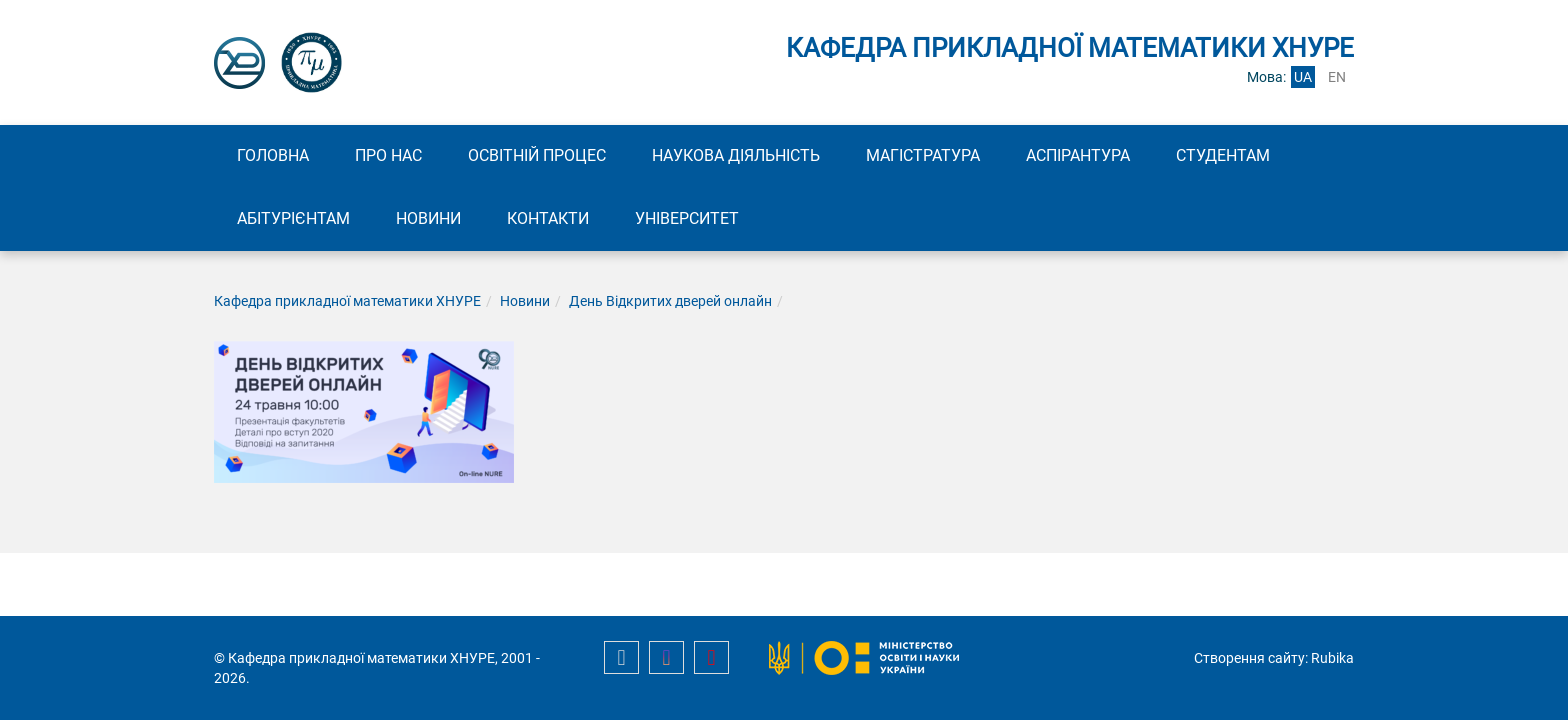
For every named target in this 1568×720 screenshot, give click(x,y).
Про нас (388, 155)
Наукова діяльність (736, 155)
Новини (428, 218)
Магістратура (923, 155)
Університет (687, 218)
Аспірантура (1078, 155)
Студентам (1223, 155)
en (1337, 77)
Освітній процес (537, 155)
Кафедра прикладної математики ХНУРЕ (347, 301)
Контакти (548, 218)
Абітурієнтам (293, 218)
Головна (273, 155)
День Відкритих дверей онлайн (670, 301)
